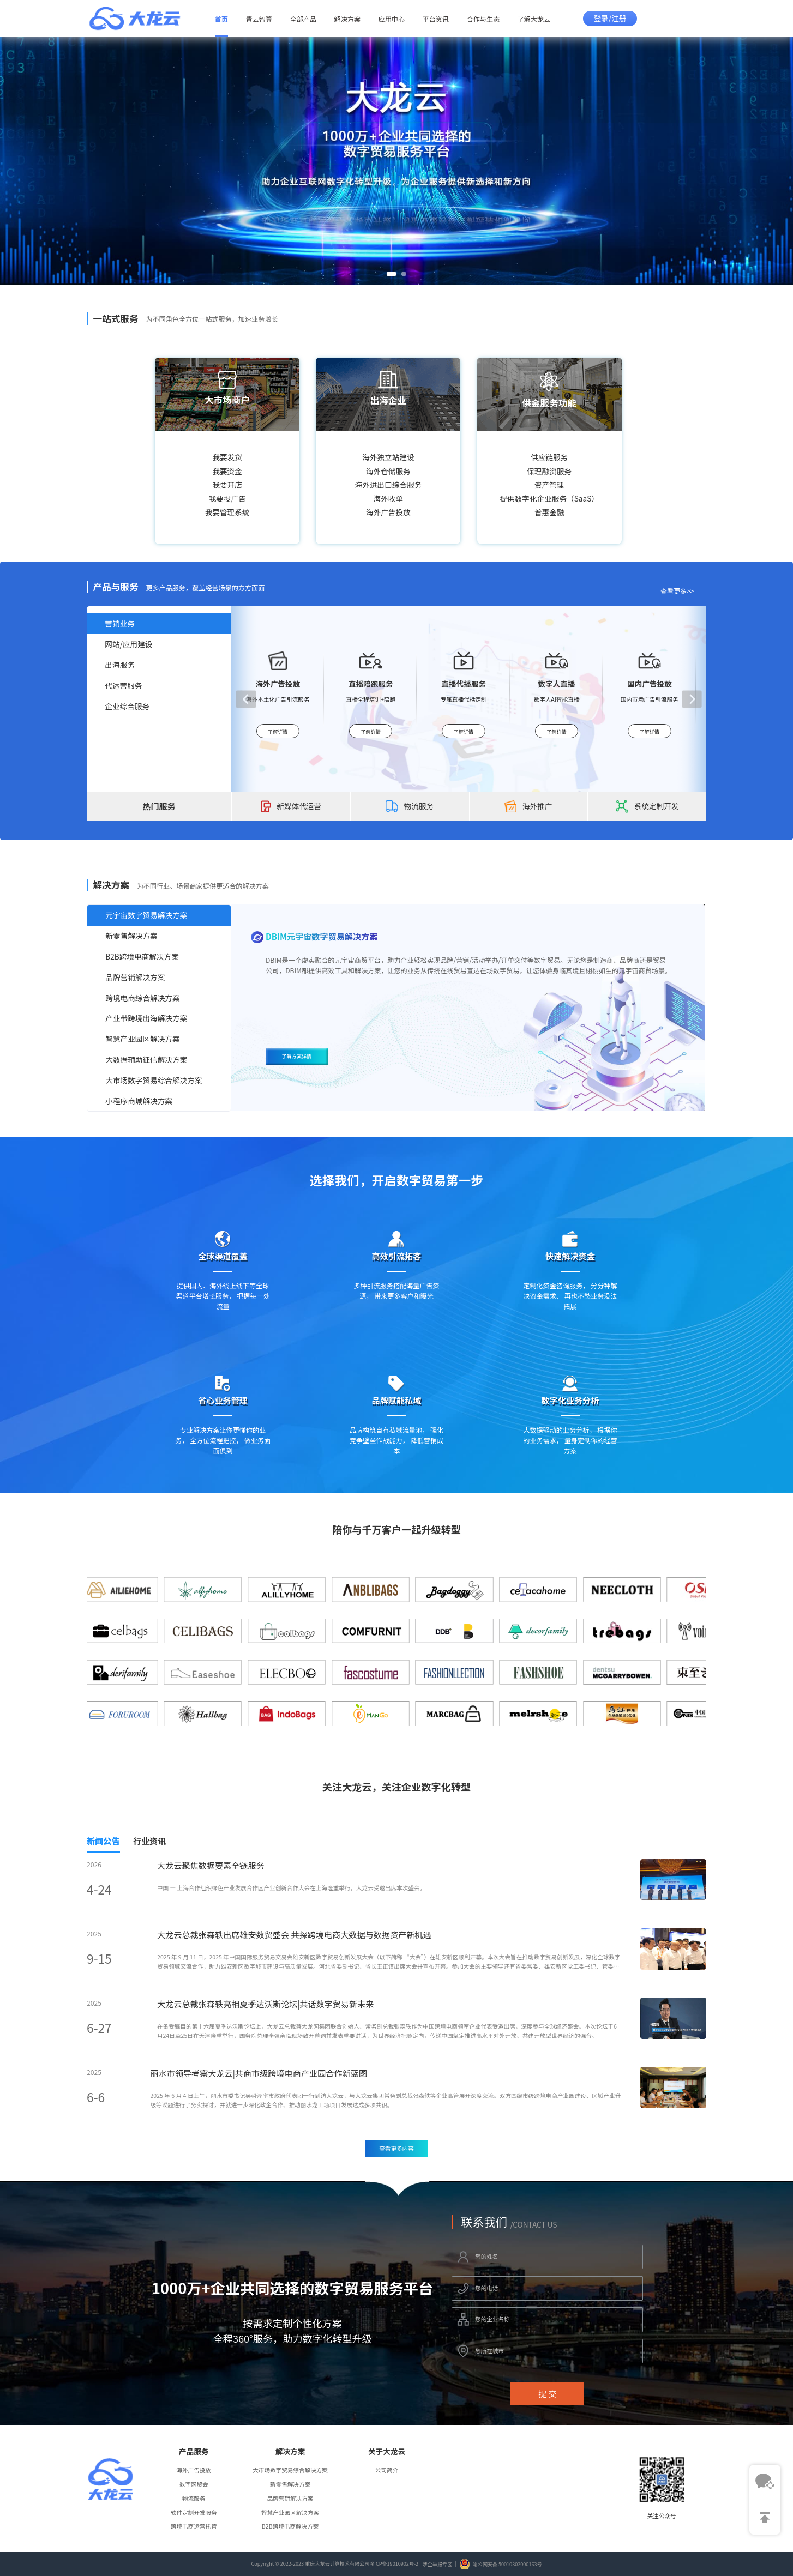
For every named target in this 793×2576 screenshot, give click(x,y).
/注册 (618, 18)
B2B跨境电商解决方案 (290, 2526)
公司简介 (386, 2470)
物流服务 (193, 2498)
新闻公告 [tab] (103, 1841)
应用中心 (392, 18)
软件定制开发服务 (194, 2512)
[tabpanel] (396, 2008)
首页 (221, 18)
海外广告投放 (193, 2470)
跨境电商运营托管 (194, 2526)
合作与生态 (483, 18)
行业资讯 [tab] (149, 1841)
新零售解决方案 (290, 2484)
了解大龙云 (534, 18)
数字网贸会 (193, 2484)
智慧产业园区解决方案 (290, 2512)
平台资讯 (436, 18)
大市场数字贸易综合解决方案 (290, 2470)
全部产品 (303, 18)
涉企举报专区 (437, 2564)
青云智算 (259, 18)
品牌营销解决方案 (290, 2498)
